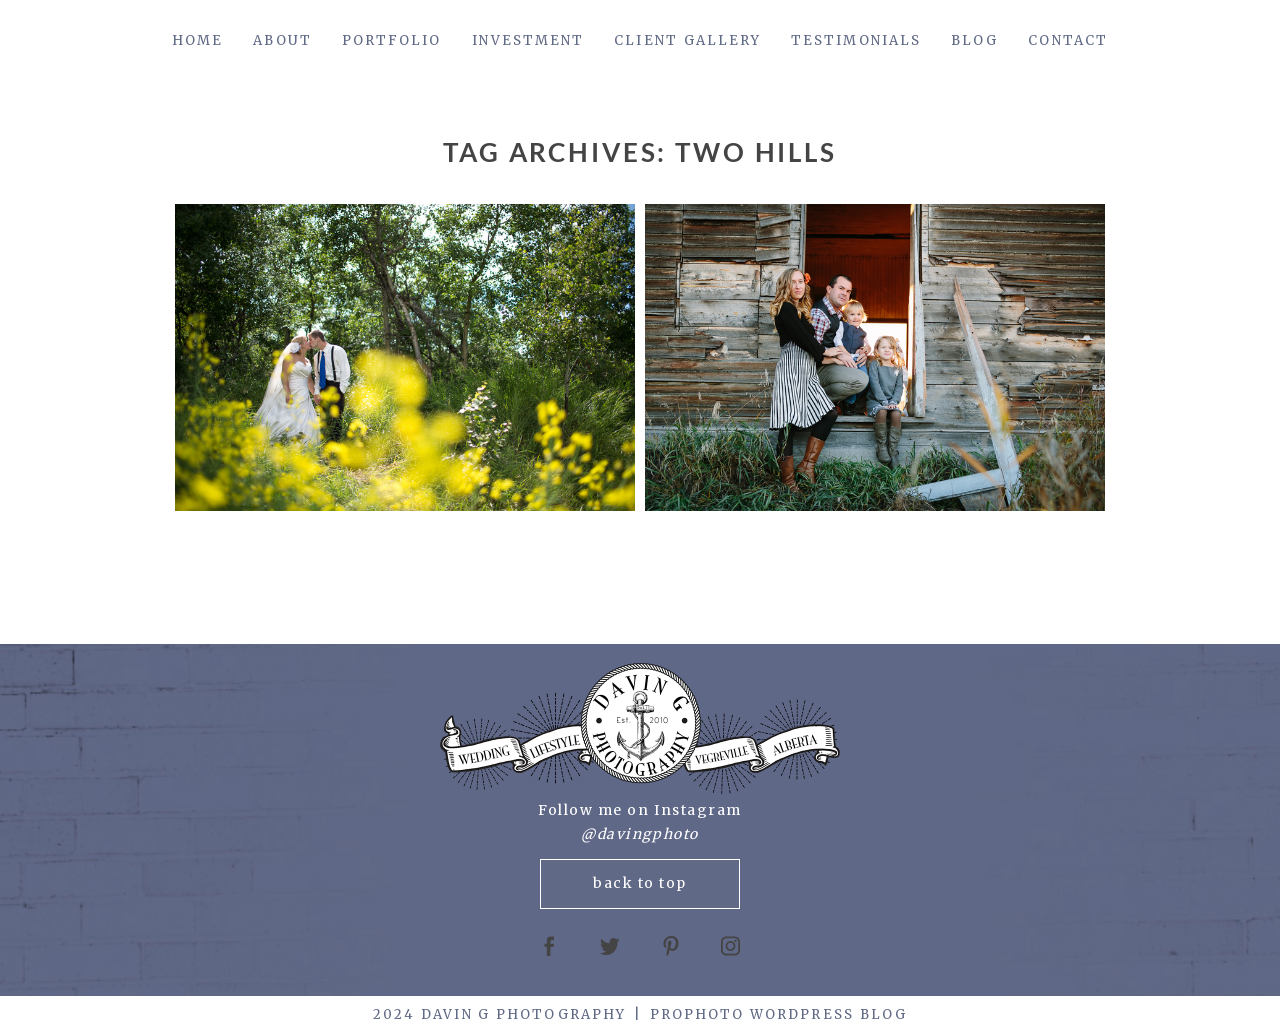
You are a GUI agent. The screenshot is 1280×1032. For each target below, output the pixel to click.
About (282, 40)
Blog (974, 40)
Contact (1068, 40)
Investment (528, 40)
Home (197, 40)
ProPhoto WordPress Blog (778, 1014)
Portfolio (392, 40)
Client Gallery (687, 40)
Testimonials (856, 40)
